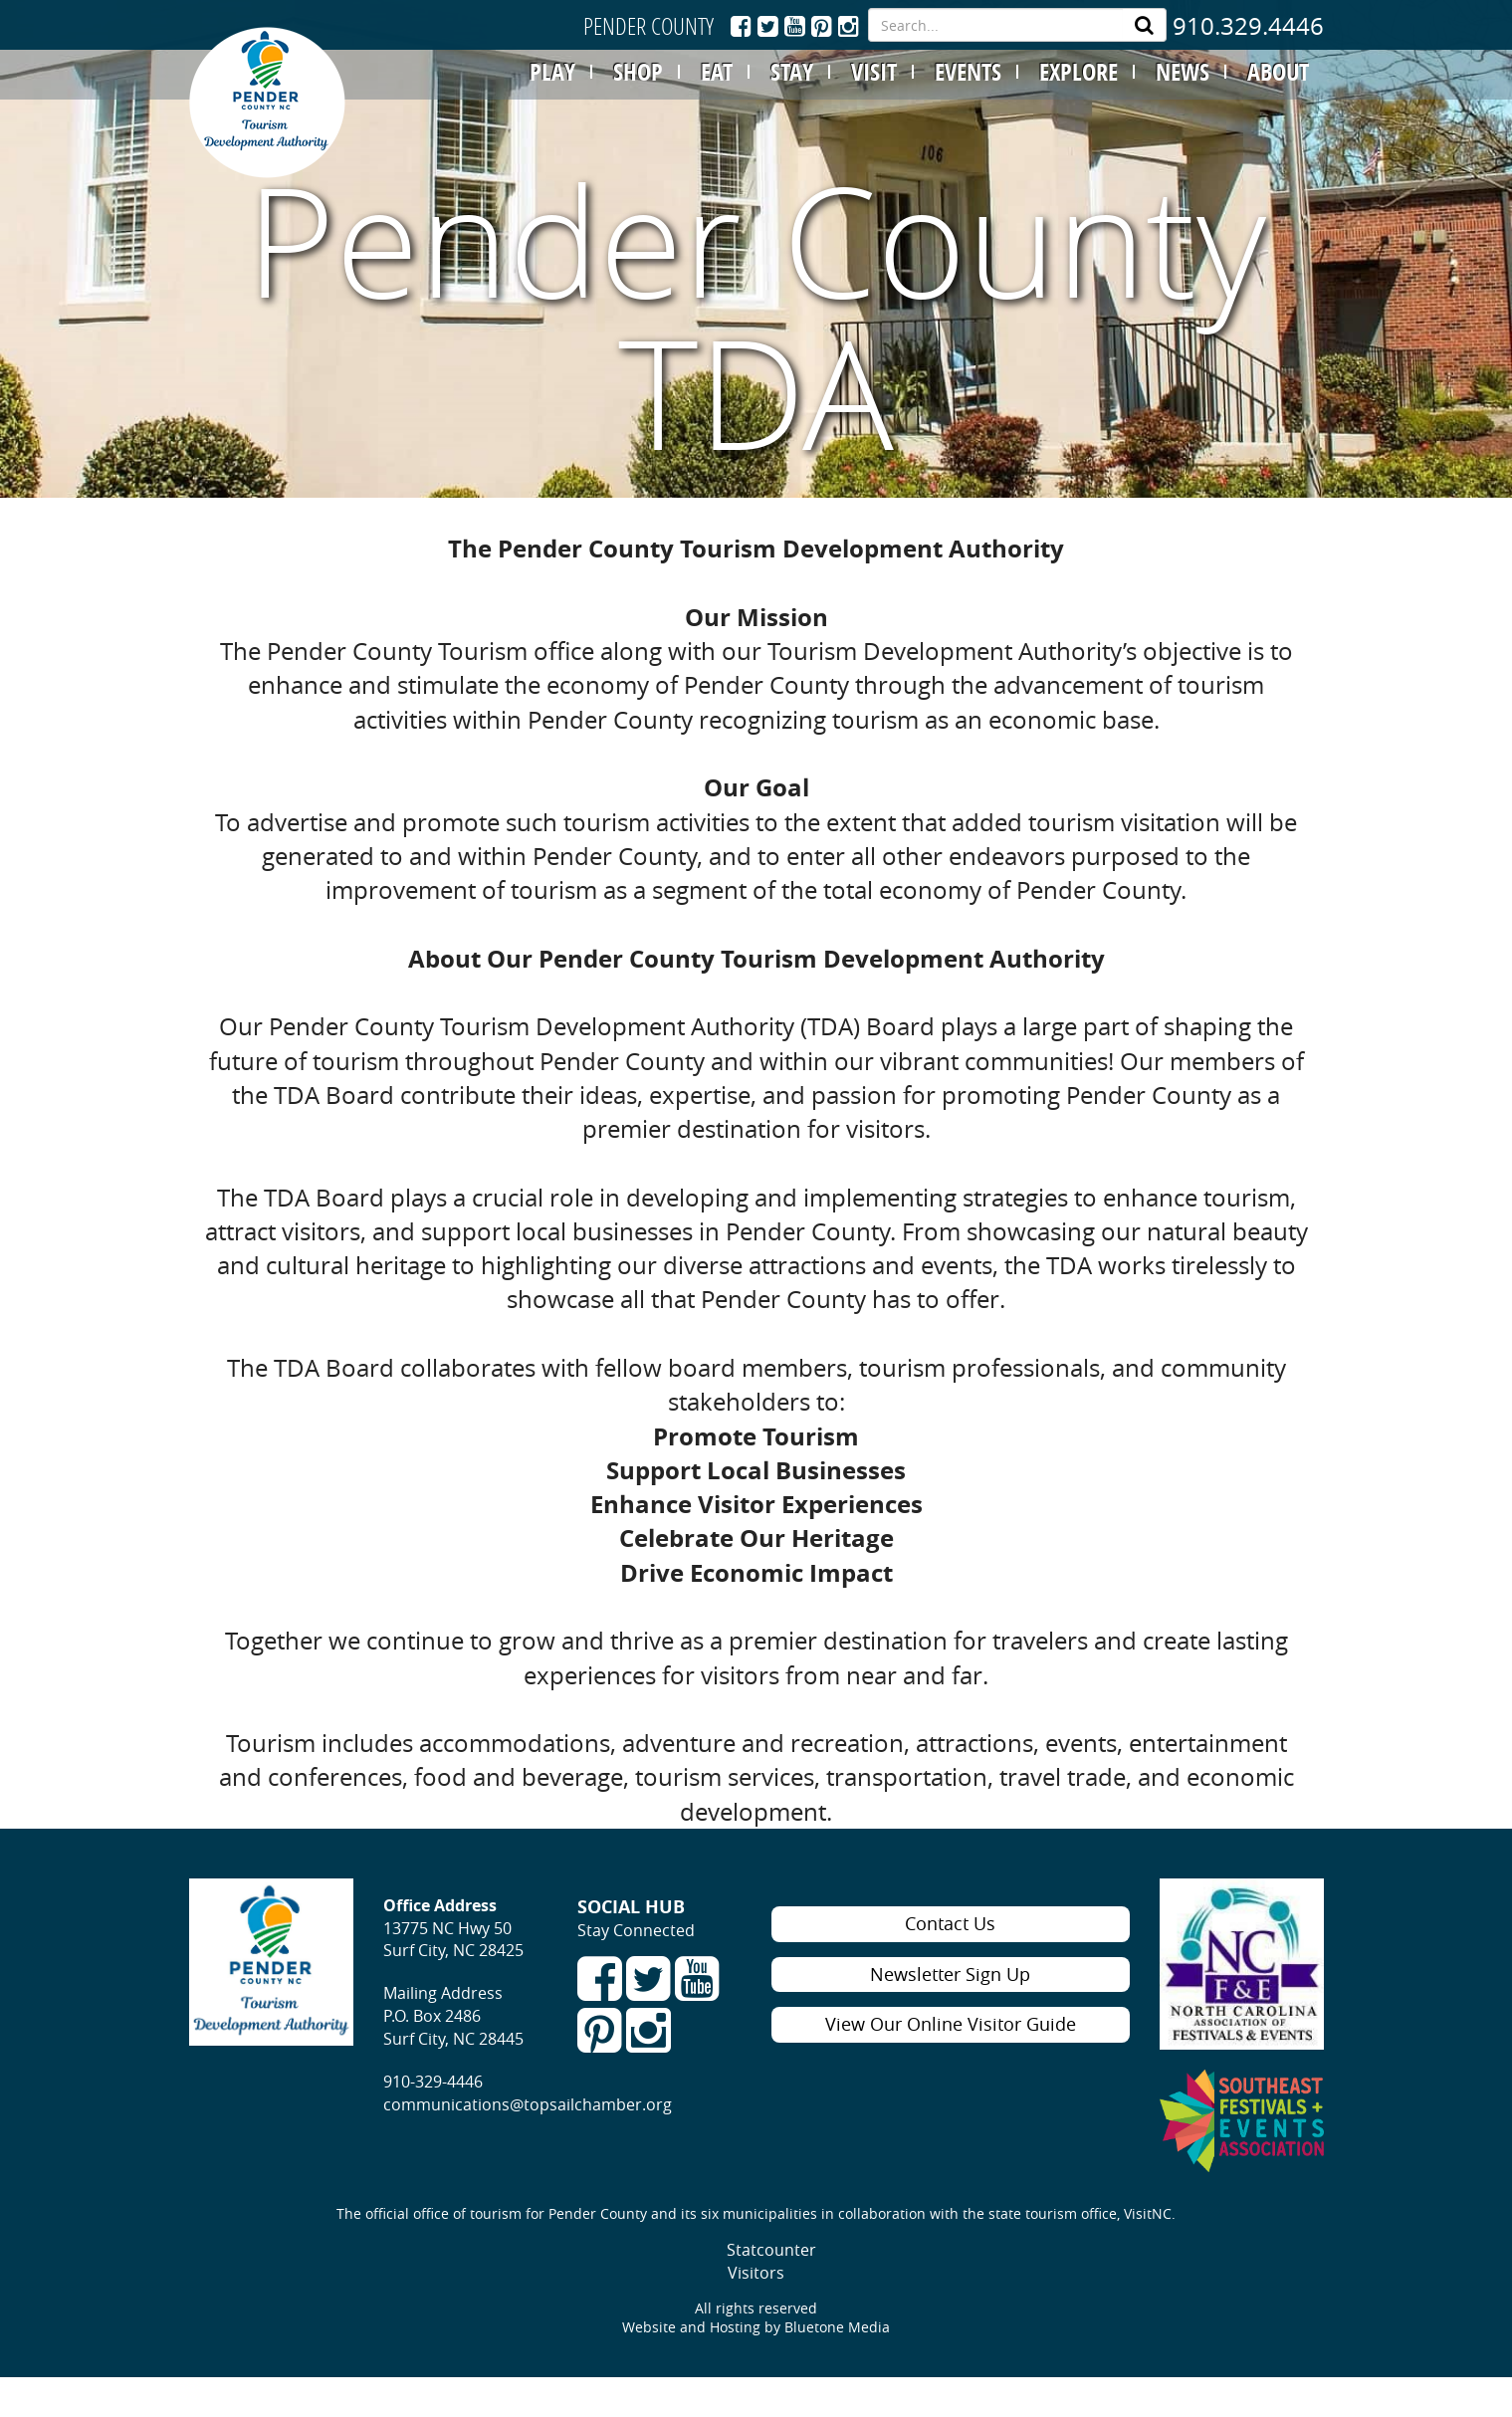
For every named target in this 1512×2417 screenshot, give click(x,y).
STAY (791, 72)
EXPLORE (1078, 72)
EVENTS (968, 72)
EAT (717, 72)
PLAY (552, 72)
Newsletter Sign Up (950, 1974)
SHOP (638, 72)
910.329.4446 (1248, 26)
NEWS (1182, 72)
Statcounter (771, 2250)
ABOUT (1278, 72)
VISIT (874, 72)
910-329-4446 (433, 2081)
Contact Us (950, 1923)
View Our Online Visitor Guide (950, 2024)
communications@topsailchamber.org (527, 2104)
